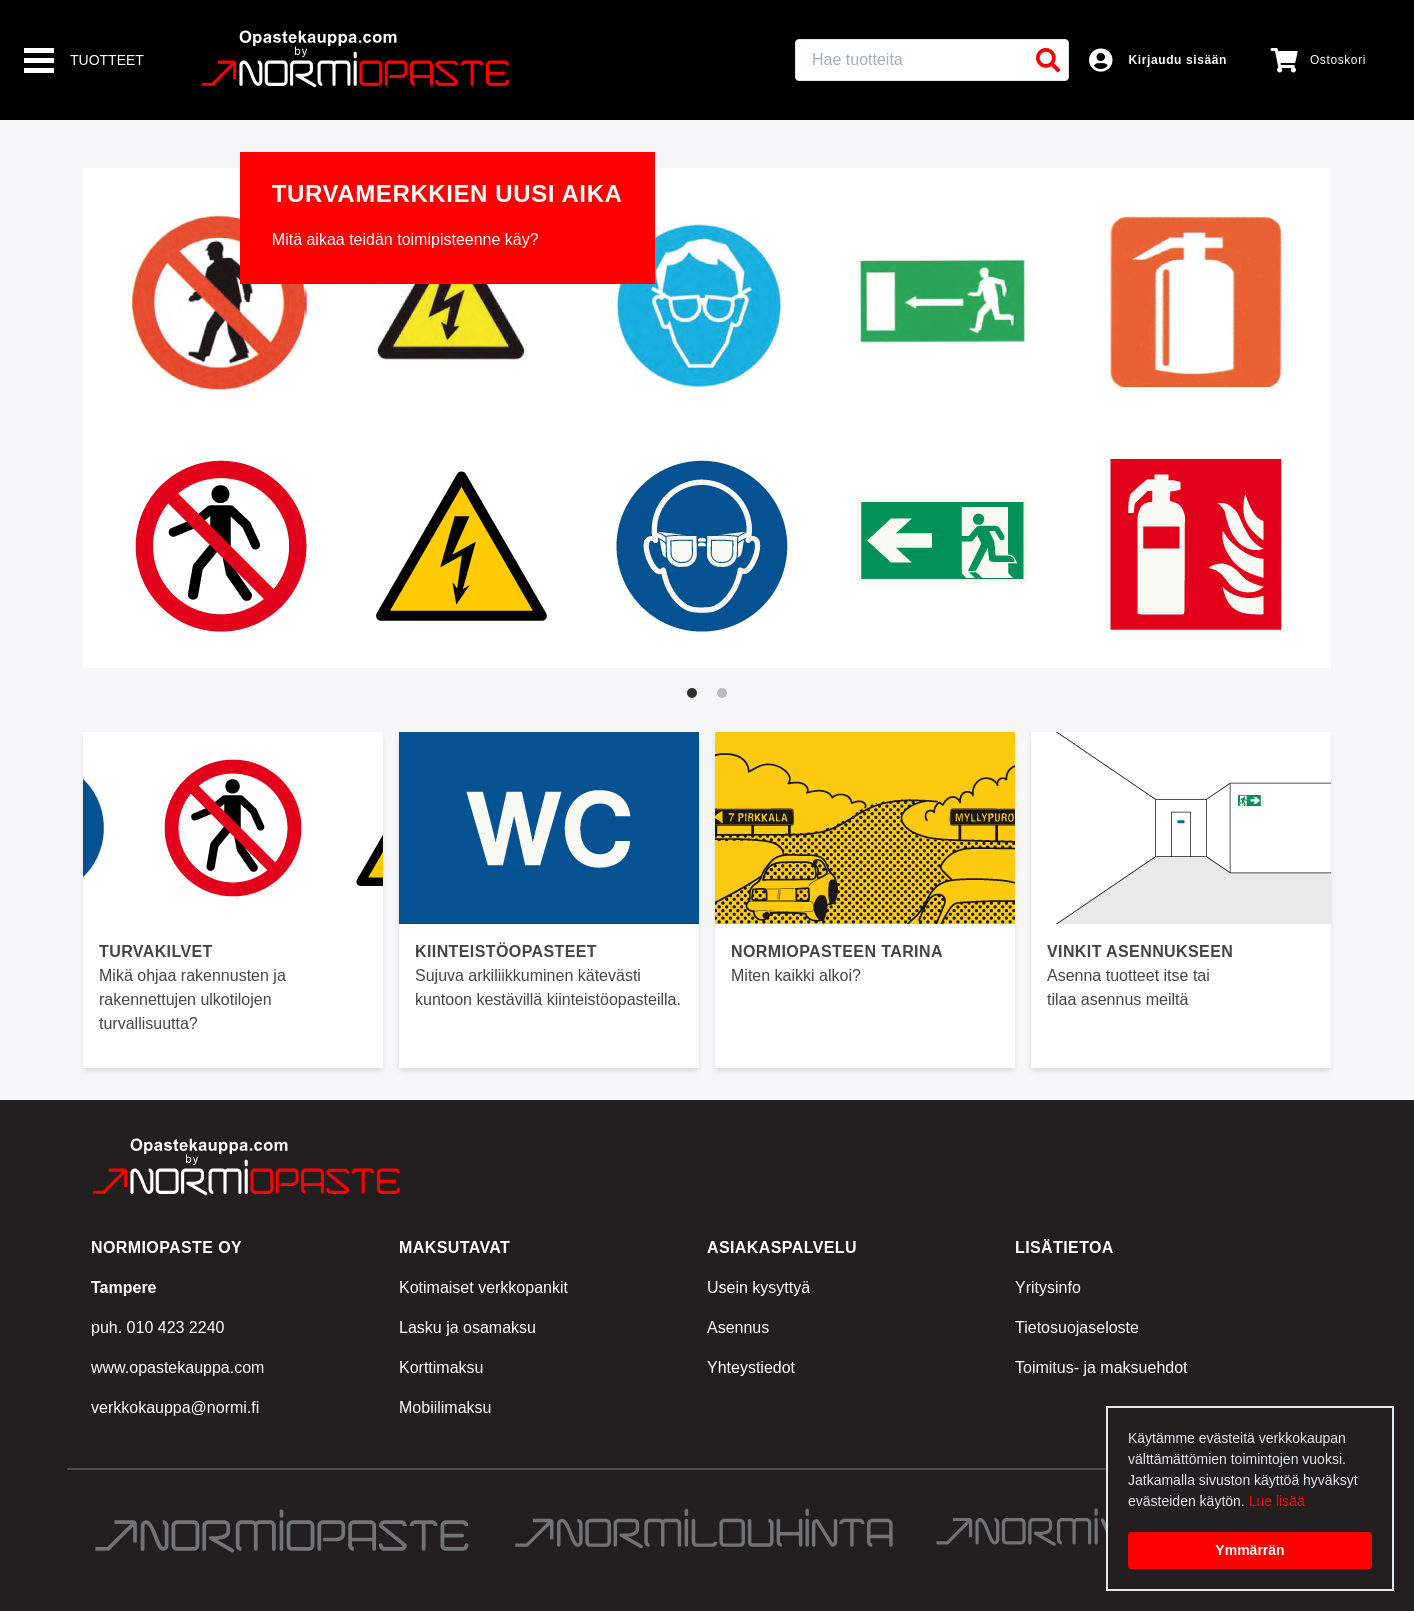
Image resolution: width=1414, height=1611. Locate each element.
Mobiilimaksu (445, 1407)
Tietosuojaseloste (1077, 1327)
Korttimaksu (441, 1367)
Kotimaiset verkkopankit (483, 1287)
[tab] (692, 693)
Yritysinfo (1048, 1287)
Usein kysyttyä (758, 1287)
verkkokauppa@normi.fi (175, 1407)
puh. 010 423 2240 (157, 1327)
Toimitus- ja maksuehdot (1101, 1367)
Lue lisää (1277, 1501)
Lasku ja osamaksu (467, 1327)
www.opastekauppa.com (177, 1367)
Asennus (738, 1327)
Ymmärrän (1249, 1550)
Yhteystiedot (751, 1367)
